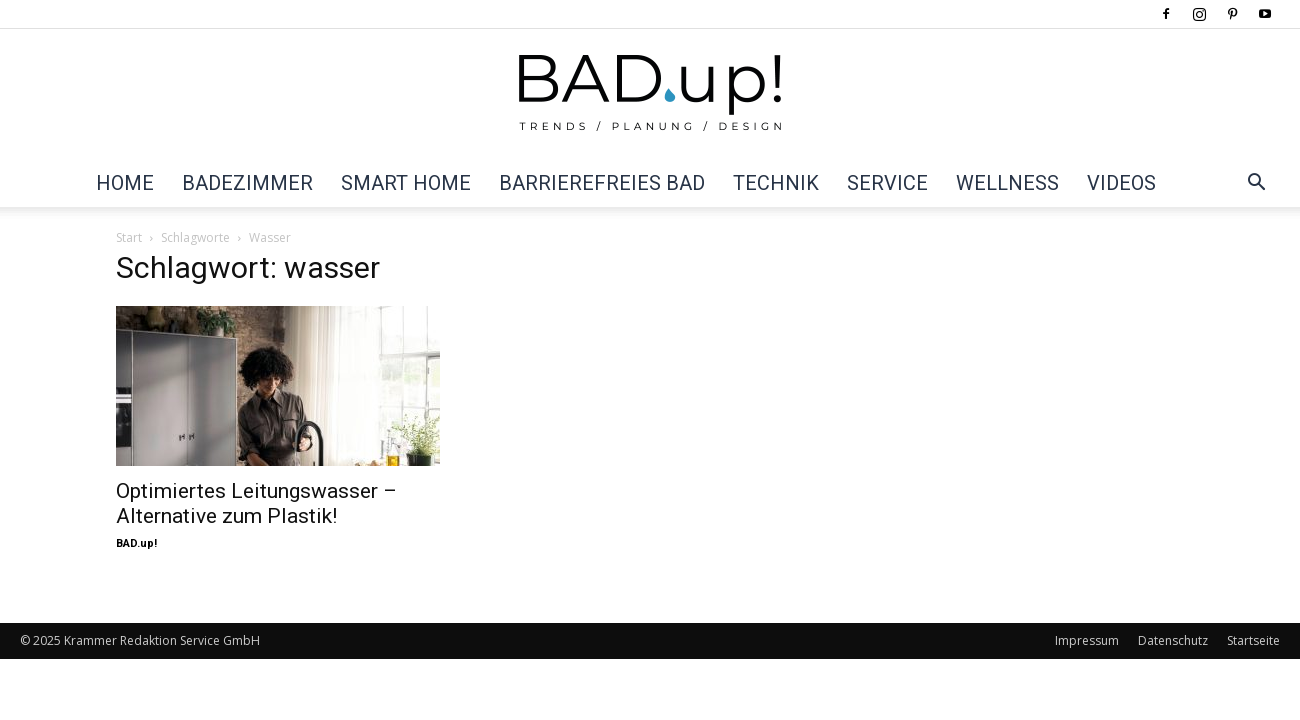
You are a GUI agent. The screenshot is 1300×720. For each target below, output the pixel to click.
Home (125, 183)
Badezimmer (247, 183)
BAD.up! (136, 543)
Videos (1121, 183)
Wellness (1007, 183)
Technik (776, 183)
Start (129, 237)
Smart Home (406, 183)
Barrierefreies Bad (602, 183)
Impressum (1087, 640)
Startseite (1253, 640)
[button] (1256, 184)
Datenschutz (1173, 640)
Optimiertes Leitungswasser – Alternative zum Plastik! (256, 503)
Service (887, 183)
